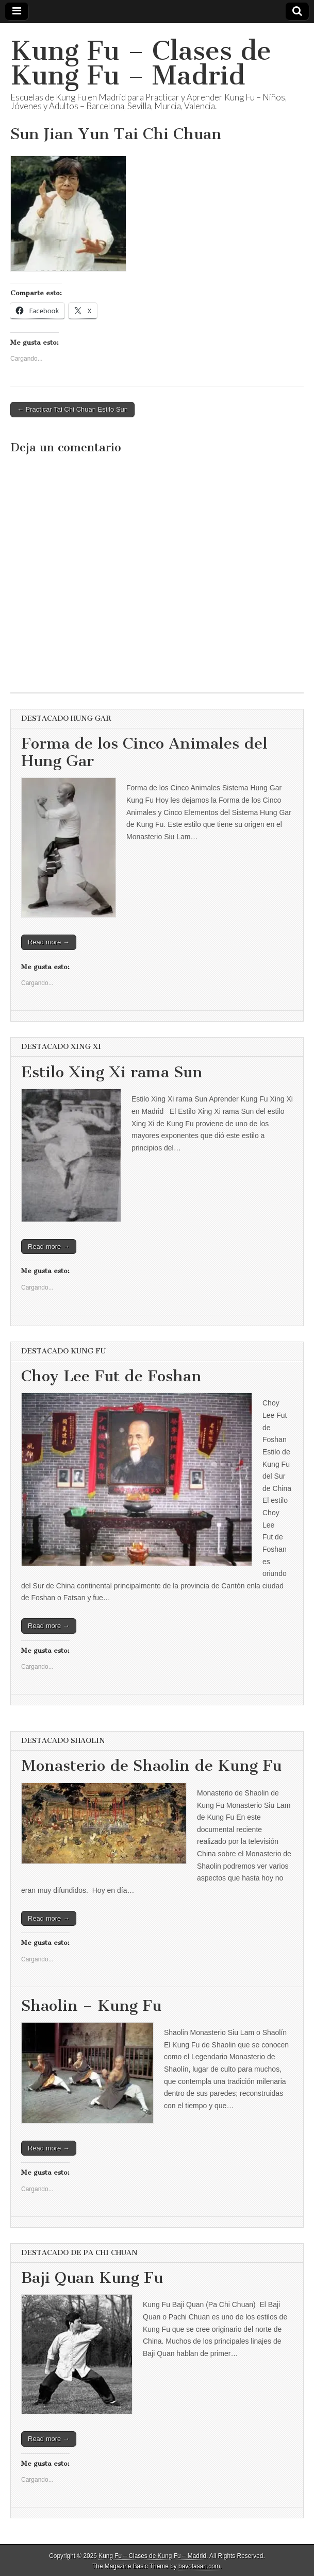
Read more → (49, 942)
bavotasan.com (199, 2566)
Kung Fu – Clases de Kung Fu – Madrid (140, 63)
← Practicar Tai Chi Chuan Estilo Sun (72, 409)
